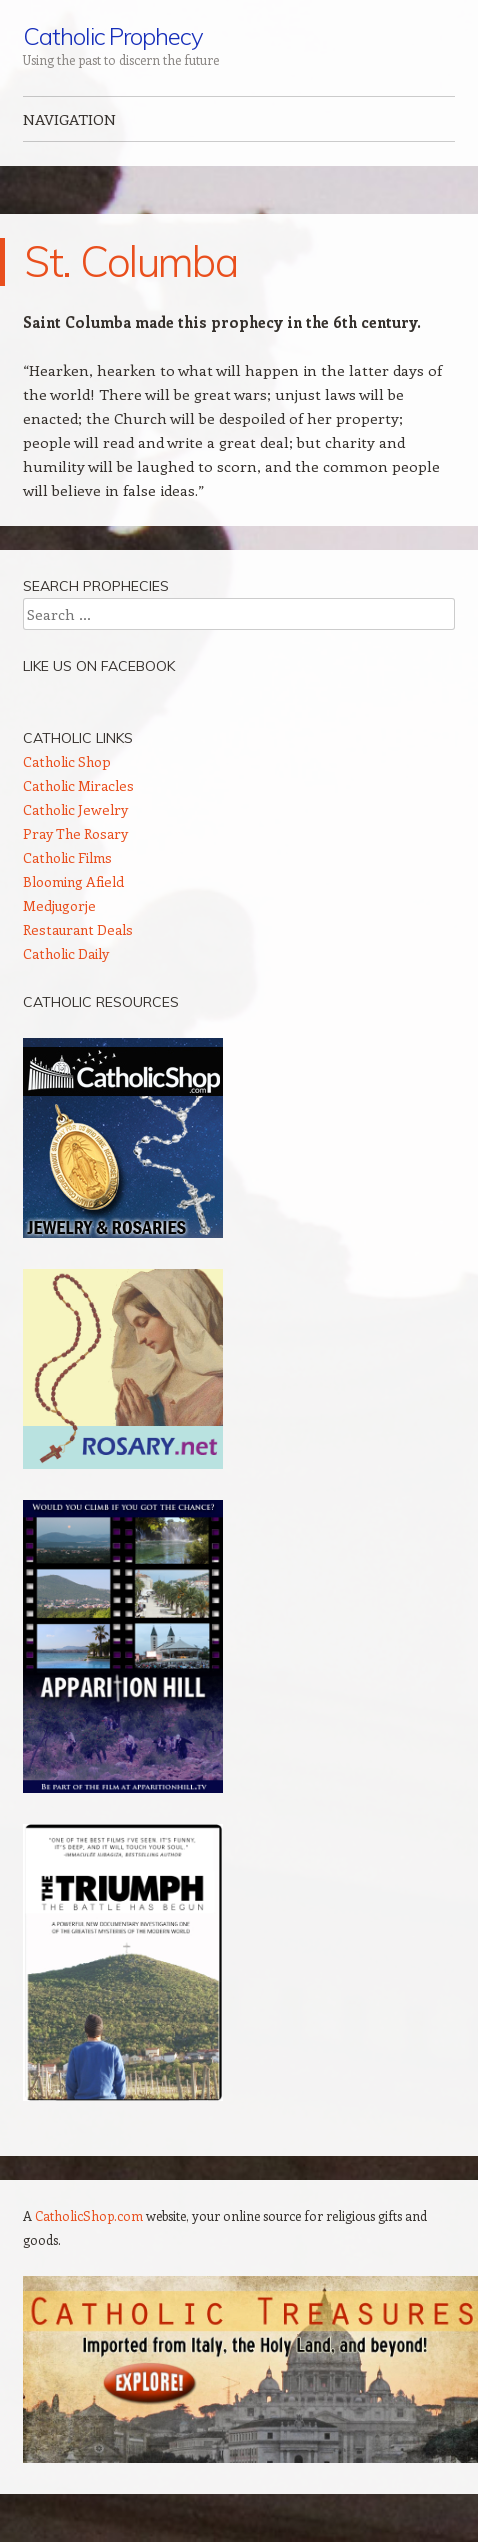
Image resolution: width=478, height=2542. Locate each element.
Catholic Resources (101, 1002)
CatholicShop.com (89, 2215)
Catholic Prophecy (113, 36)
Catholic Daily (66, 953)
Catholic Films (67, 857)
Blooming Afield (73, 881)
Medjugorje (59, 905)
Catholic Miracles (78, 785)
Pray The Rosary (75, 833)
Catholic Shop (67, 761)
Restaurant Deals (78, 929)
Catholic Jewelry (75, 809)
